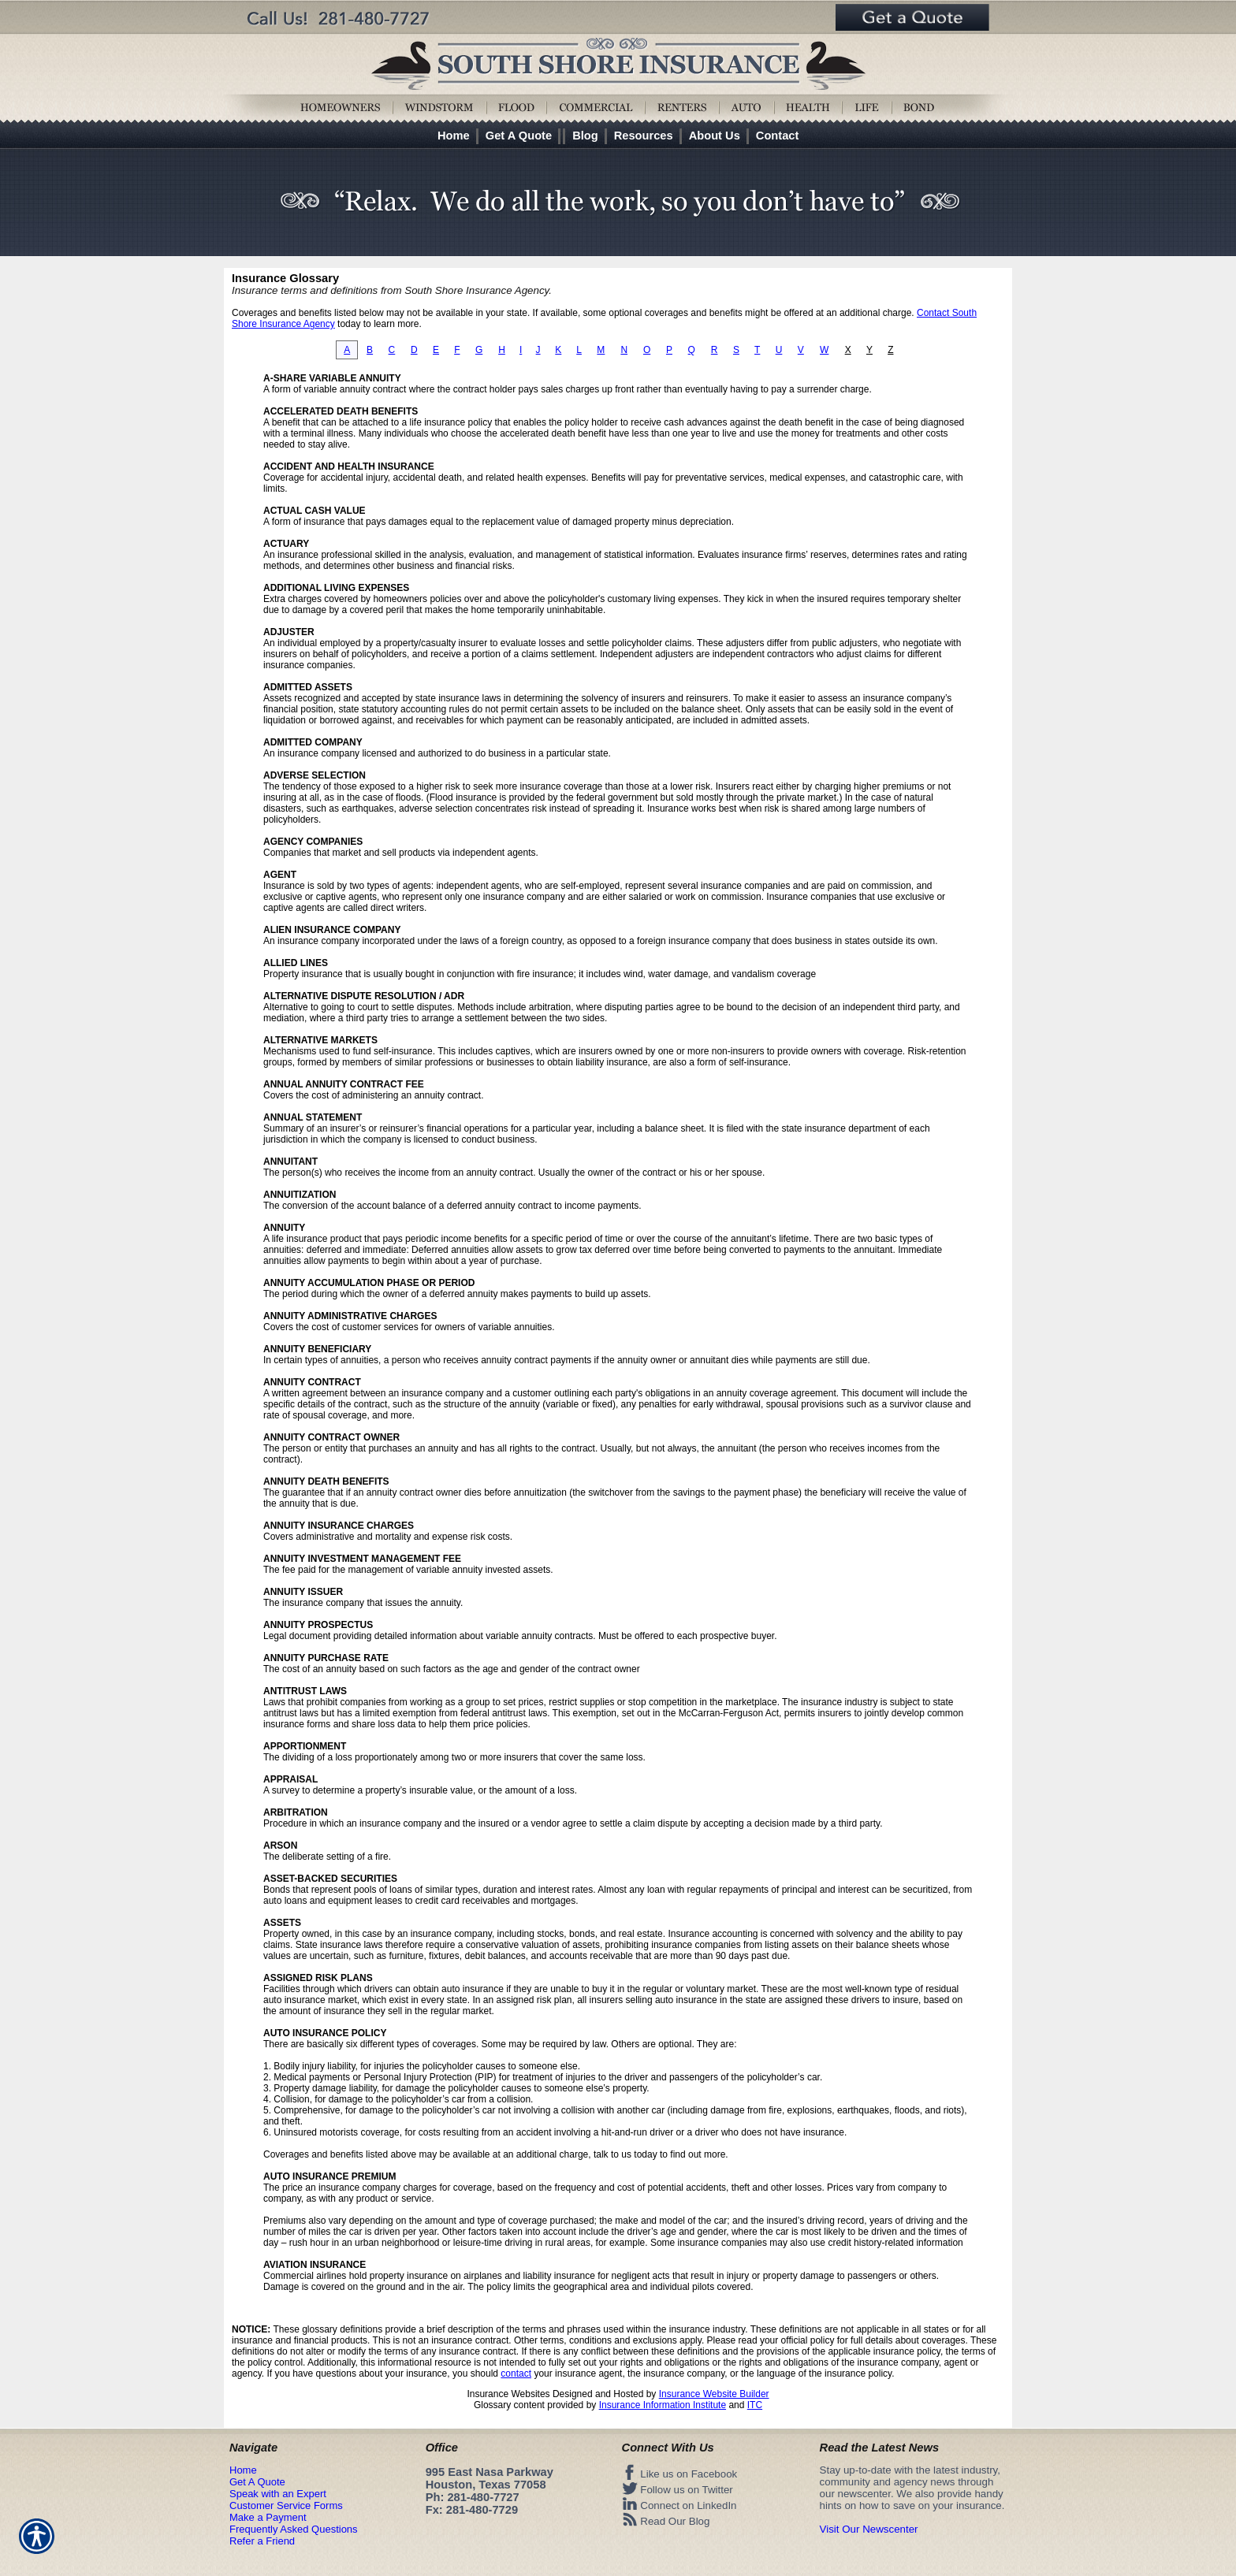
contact (516, 2373)
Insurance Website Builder (714, 2393)
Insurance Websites (508, 2393)
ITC (754, 2405)
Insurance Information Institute (662, 2405)
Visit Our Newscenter (869, 2529)
